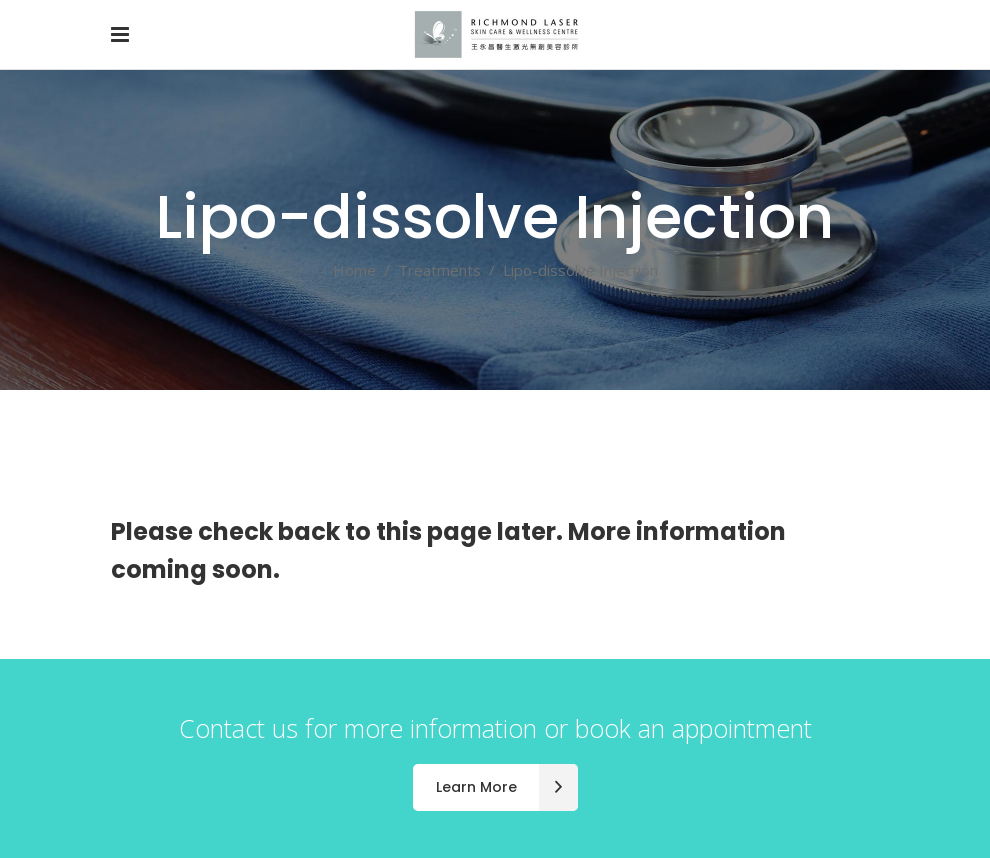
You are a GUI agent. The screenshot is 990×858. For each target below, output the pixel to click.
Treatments (439, 270)
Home (354, 270)
